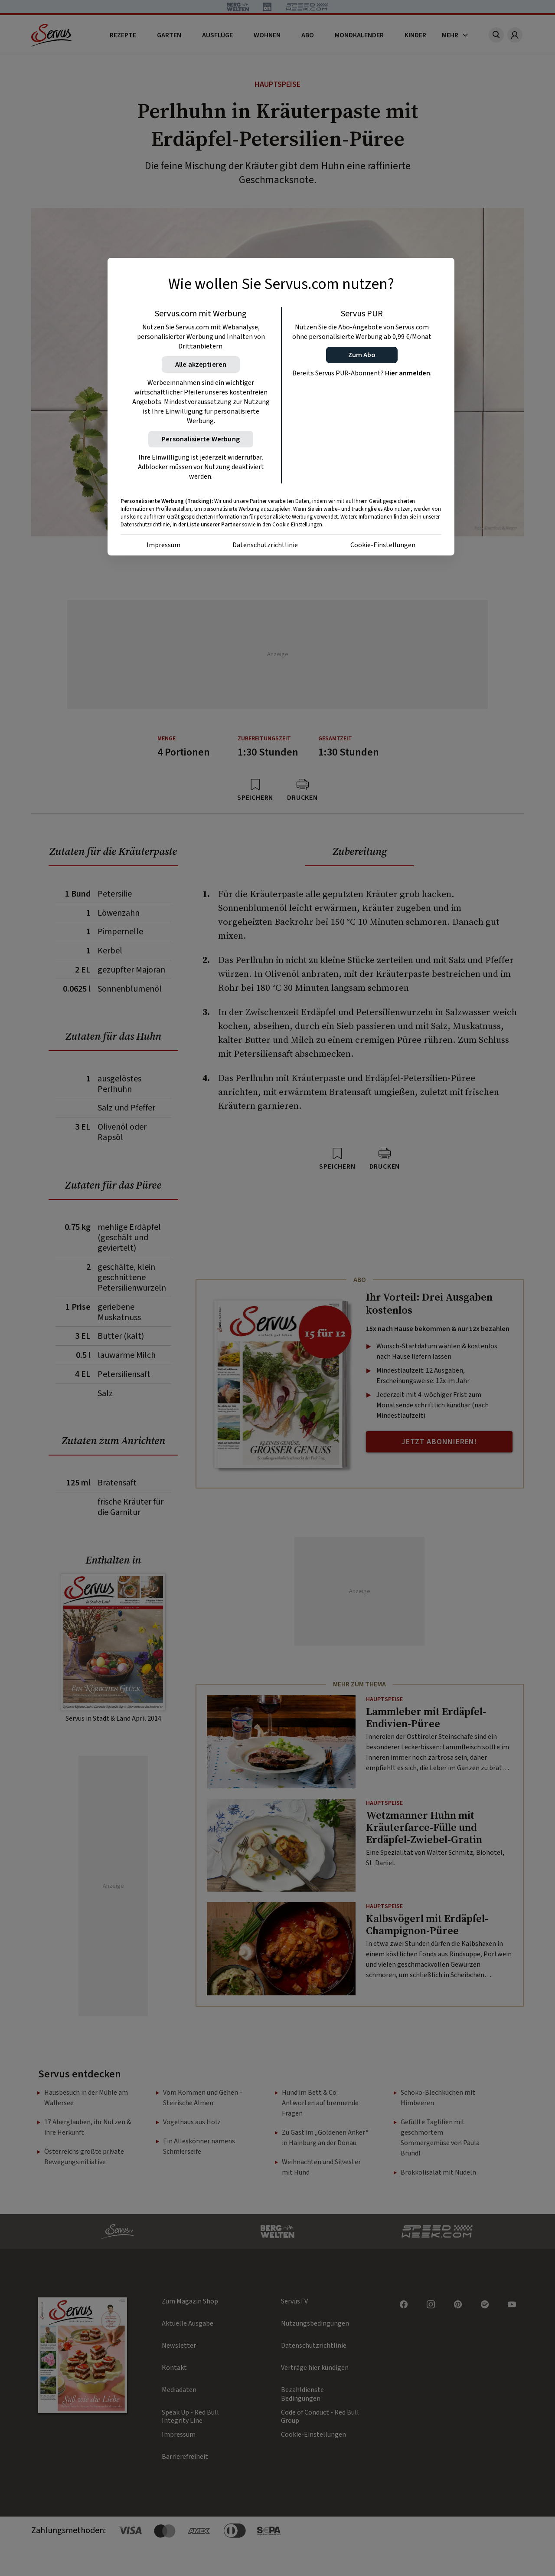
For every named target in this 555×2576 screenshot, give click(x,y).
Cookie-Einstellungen (382, 545)
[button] (362, 355)
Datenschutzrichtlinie (265, 545)
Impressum (163, 545)
